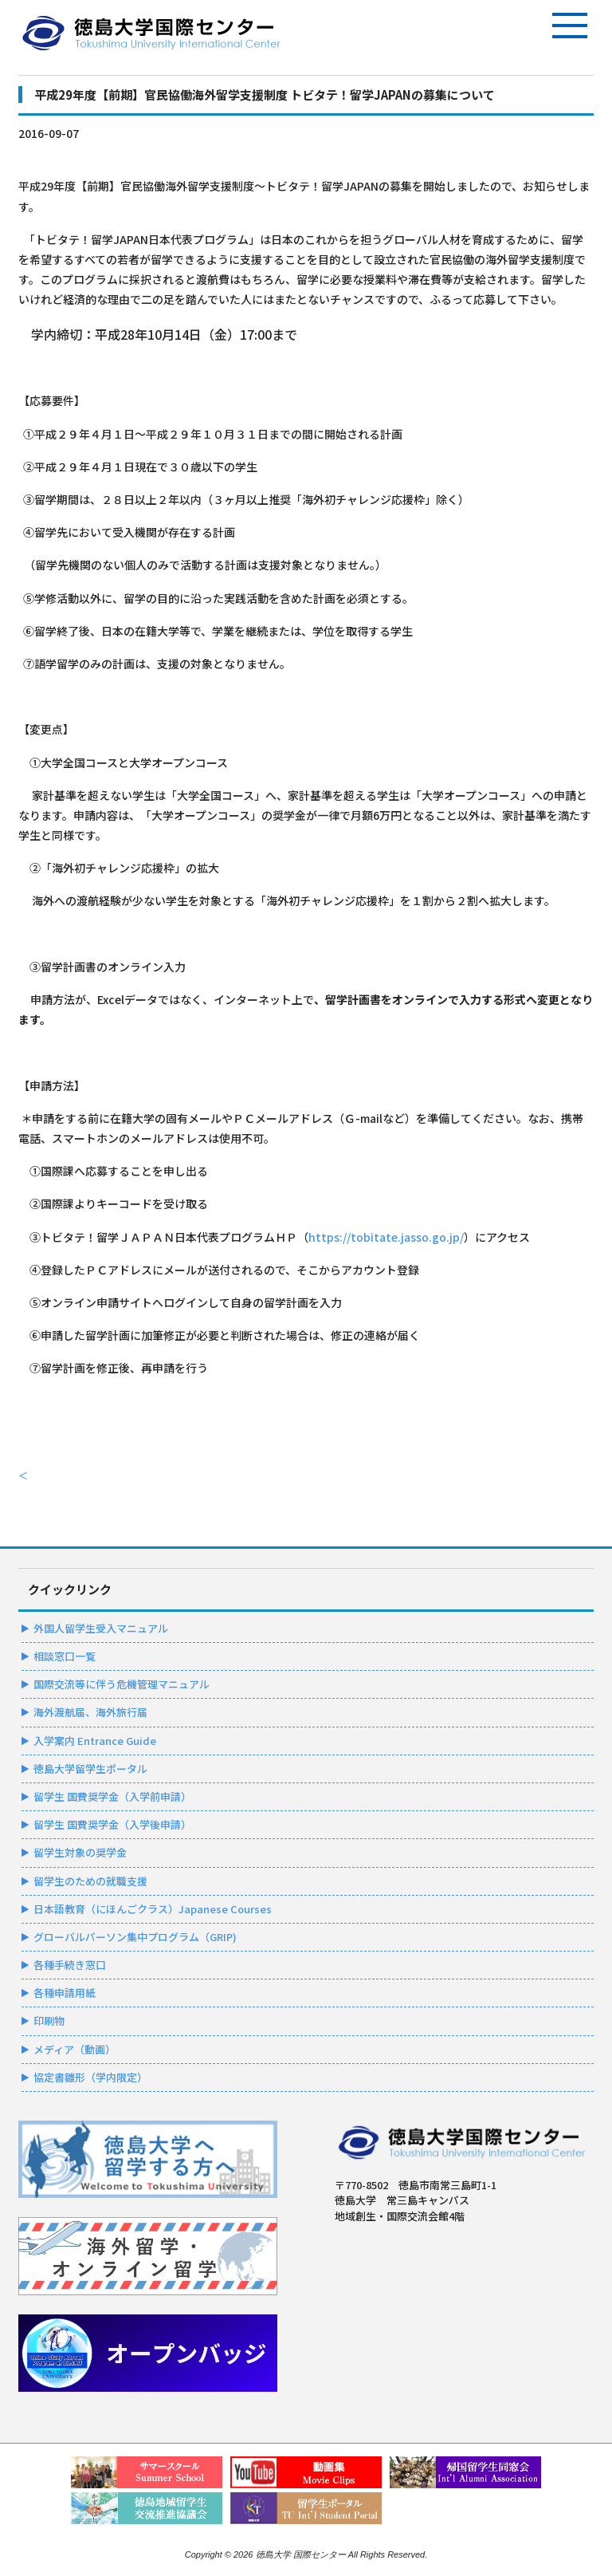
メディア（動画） (74, 2049)
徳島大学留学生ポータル (90, 1768)
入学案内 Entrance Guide (94, 1740)
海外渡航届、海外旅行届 (90, 1711)
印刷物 (49, 2020)
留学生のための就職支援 (90, 1881)
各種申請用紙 (64, 1992)
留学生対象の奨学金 (80, 1852)
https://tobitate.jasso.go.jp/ (386, 1237)
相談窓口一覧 (64, 1656)
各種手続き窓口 (69, 1964)
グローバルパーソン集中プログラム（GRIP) (135, 1936)
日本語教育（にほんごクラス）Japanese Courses (152, 1908)
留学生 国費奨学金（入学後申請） (112, 1824)
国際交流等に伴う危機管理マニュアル (121, 1684)
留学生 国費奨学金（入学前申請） (112, 1796)
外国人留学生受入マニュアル (100, 1628)
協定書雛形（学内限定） (90, 2077)
